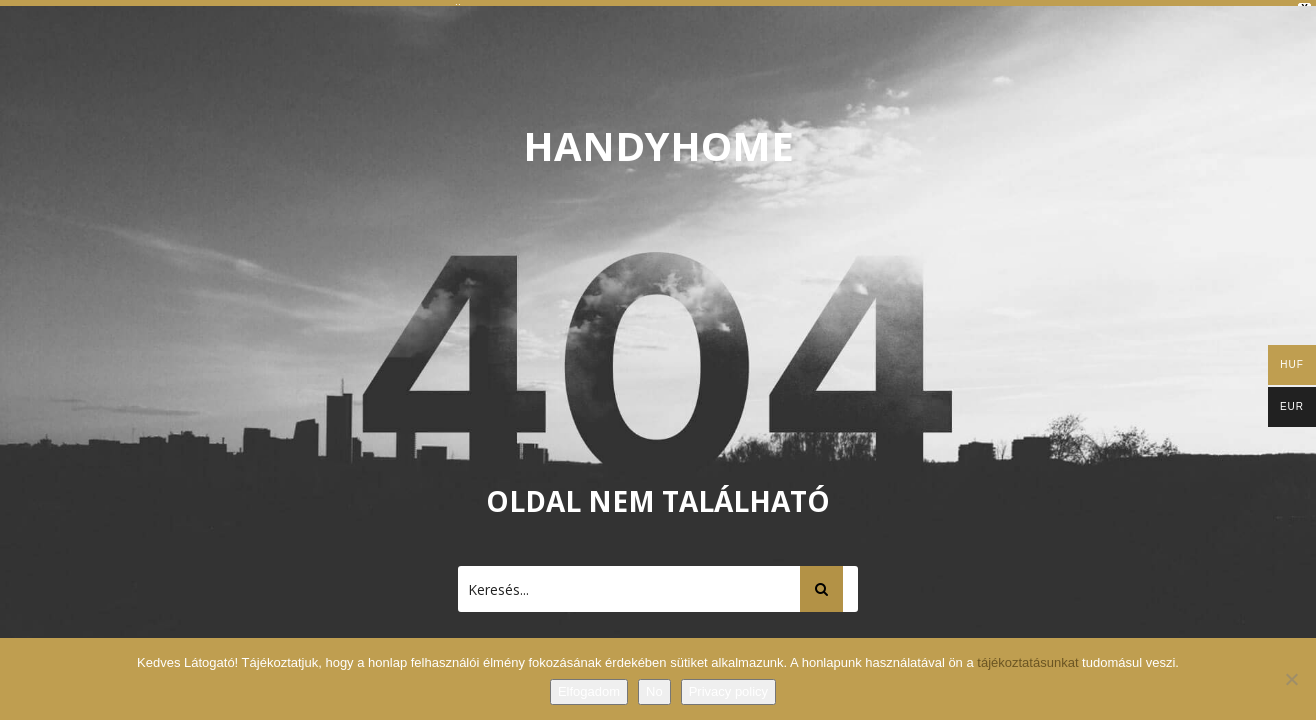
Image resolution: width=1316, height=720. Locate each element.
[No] (1291, 679)
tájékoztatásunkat (1029, 662)
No (654, 691)
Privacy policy (728, 691)
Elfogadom (589, 691)
